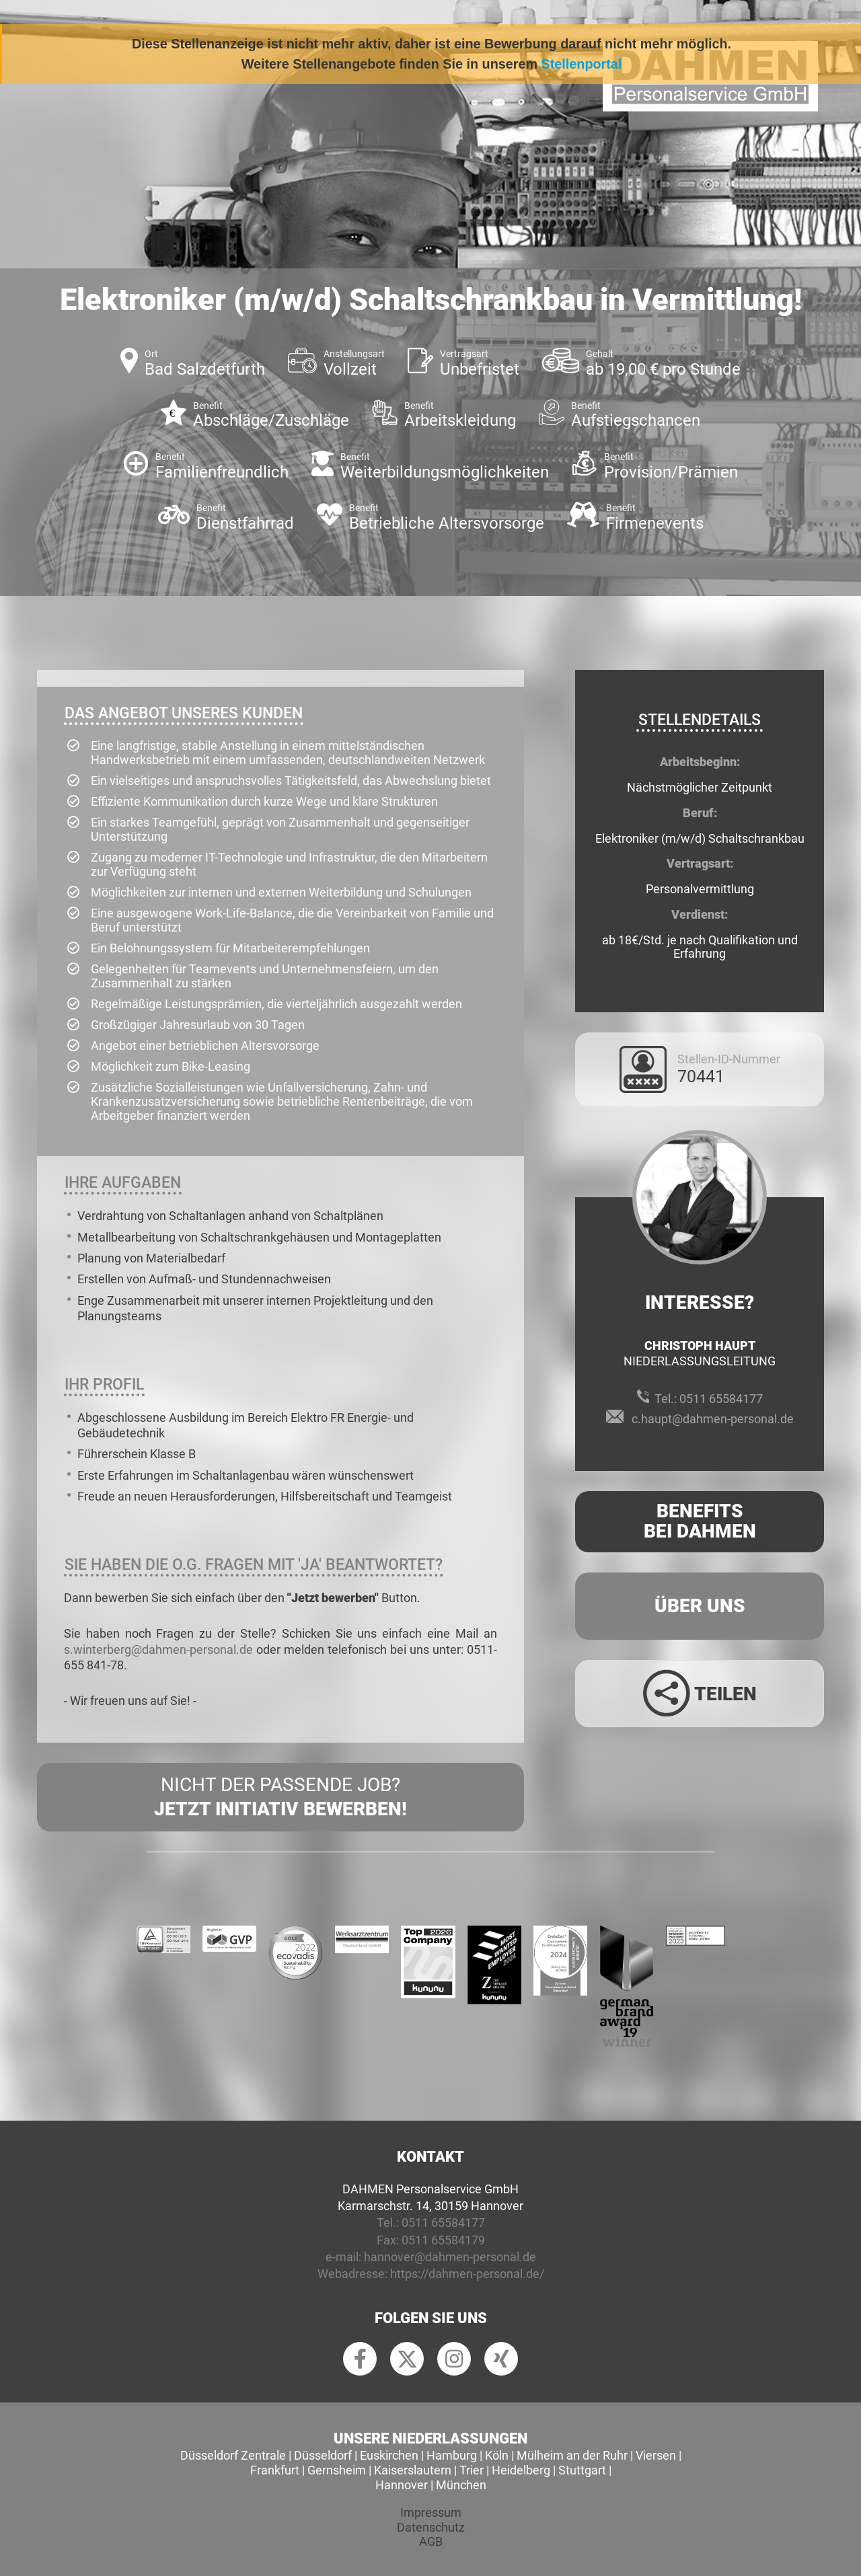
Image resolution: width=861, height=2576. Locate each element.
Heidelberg (521, 2470)
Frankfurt (274, 2470)
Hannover (401, 2485)
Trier (471, 2470)
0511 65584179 (443, 2240)
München (461, 2485)
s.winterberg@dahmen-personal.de (158, 1649)
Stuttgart (582, 2470)
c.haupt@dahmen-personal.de (713, 1419)
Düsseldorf (323, 2455)
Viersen (656, 2455)
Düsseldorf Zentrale (233, 2455)
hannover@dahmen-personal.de (450, 2257)
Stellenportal (581, 63)
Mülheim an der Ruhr (572, 2455)
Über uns (699, 1606)
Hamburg (451, 2455)
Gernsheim (336, 2470)
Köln (497, 2455)
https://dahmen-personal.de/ (467, 2274)
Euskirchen (389, 2455)
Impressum (430, 2512)
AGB (431, 2541)
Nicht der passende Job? (280, 1798)
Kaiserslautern (412, 2470)
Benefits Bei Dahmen (700, 1521)
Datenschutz (431, 2527)
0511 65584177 (721, 1399)
